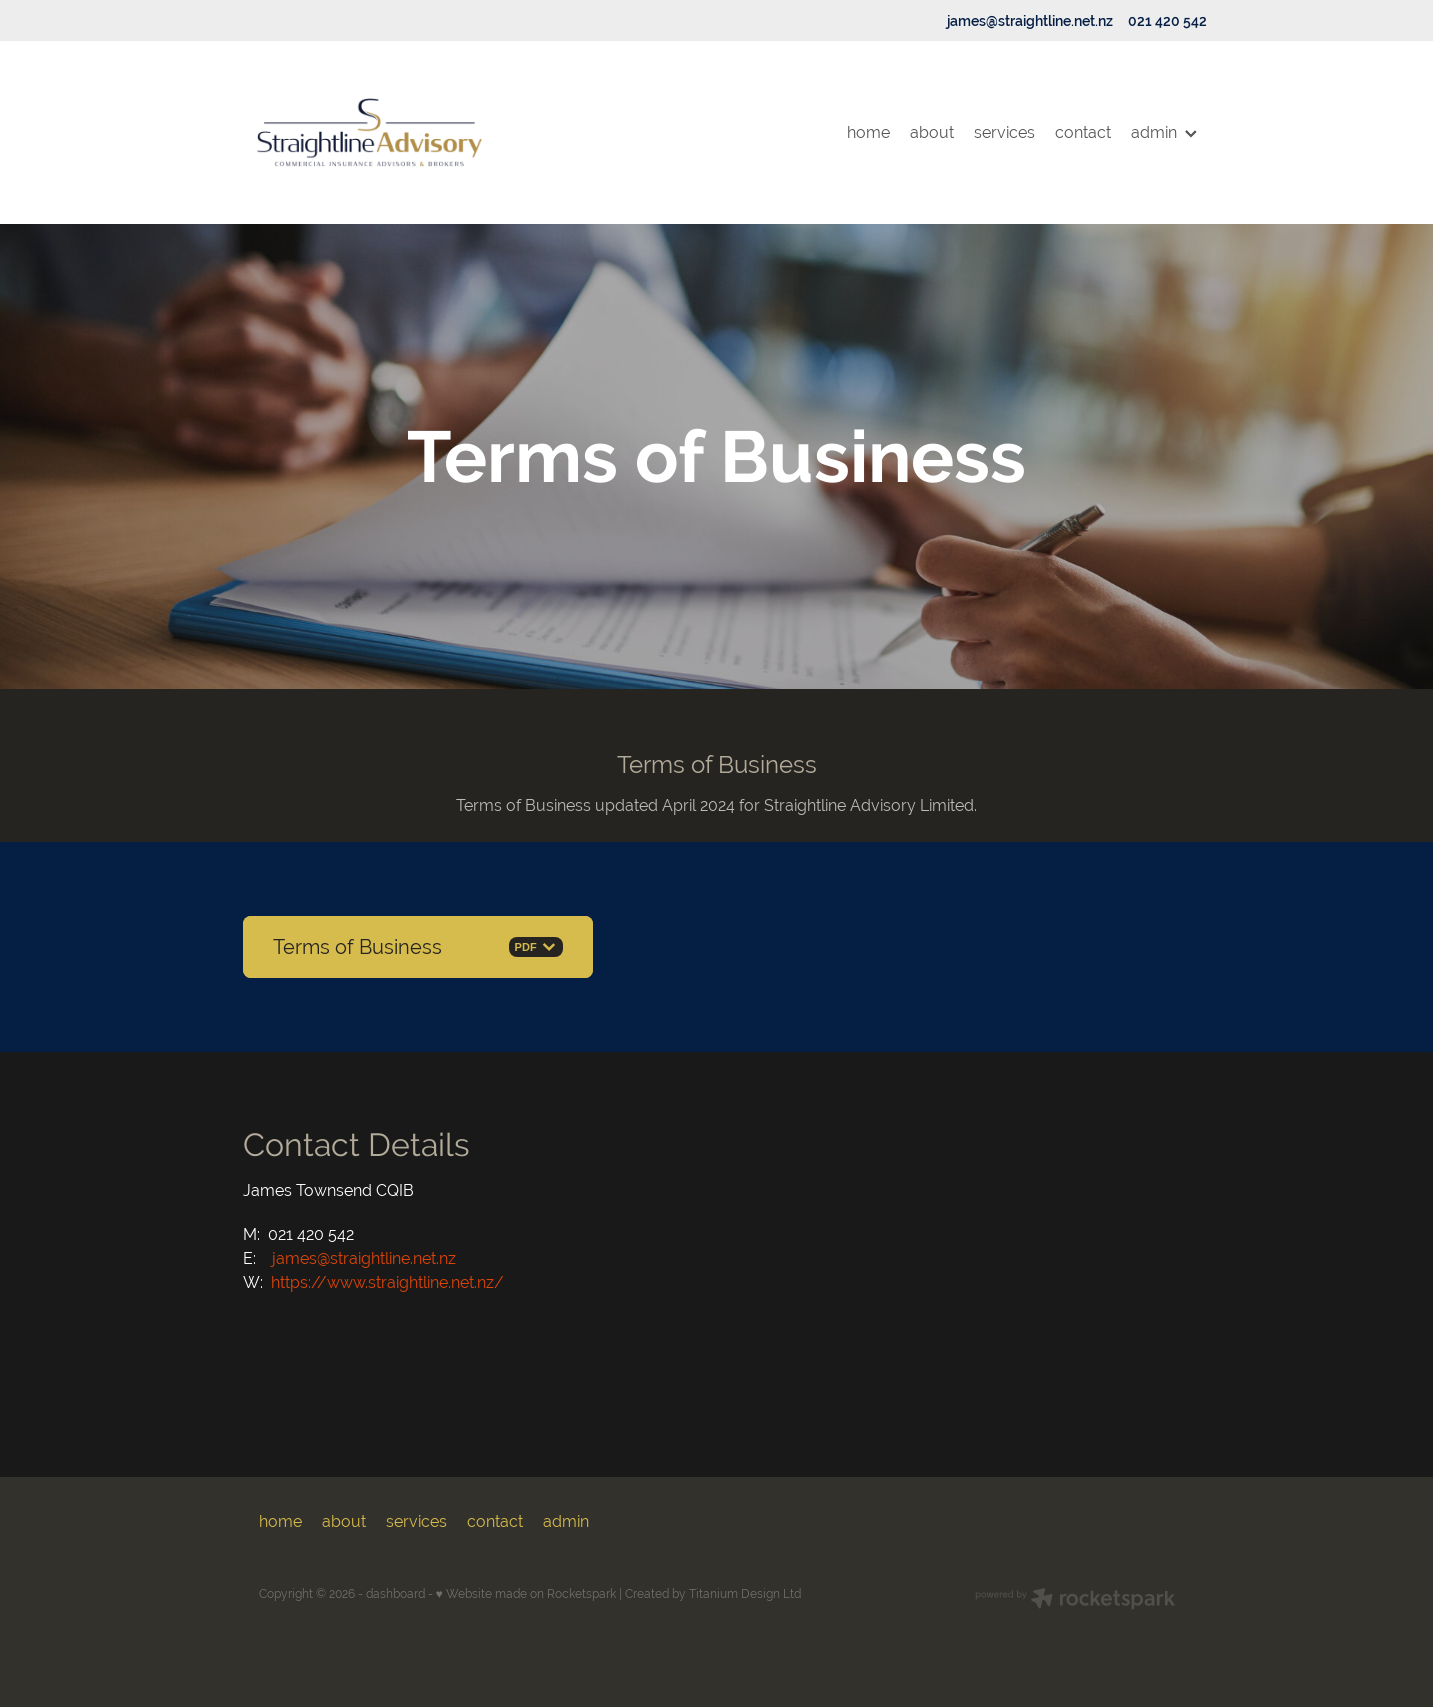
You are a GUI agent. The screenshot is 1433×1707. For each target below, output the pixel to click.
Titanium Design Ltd (745, 1594)
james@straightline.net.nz (1030, 21)
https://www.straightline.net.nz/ (387, 1282)
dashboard (395, 1594)
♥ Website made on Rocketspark (526, 1594)
